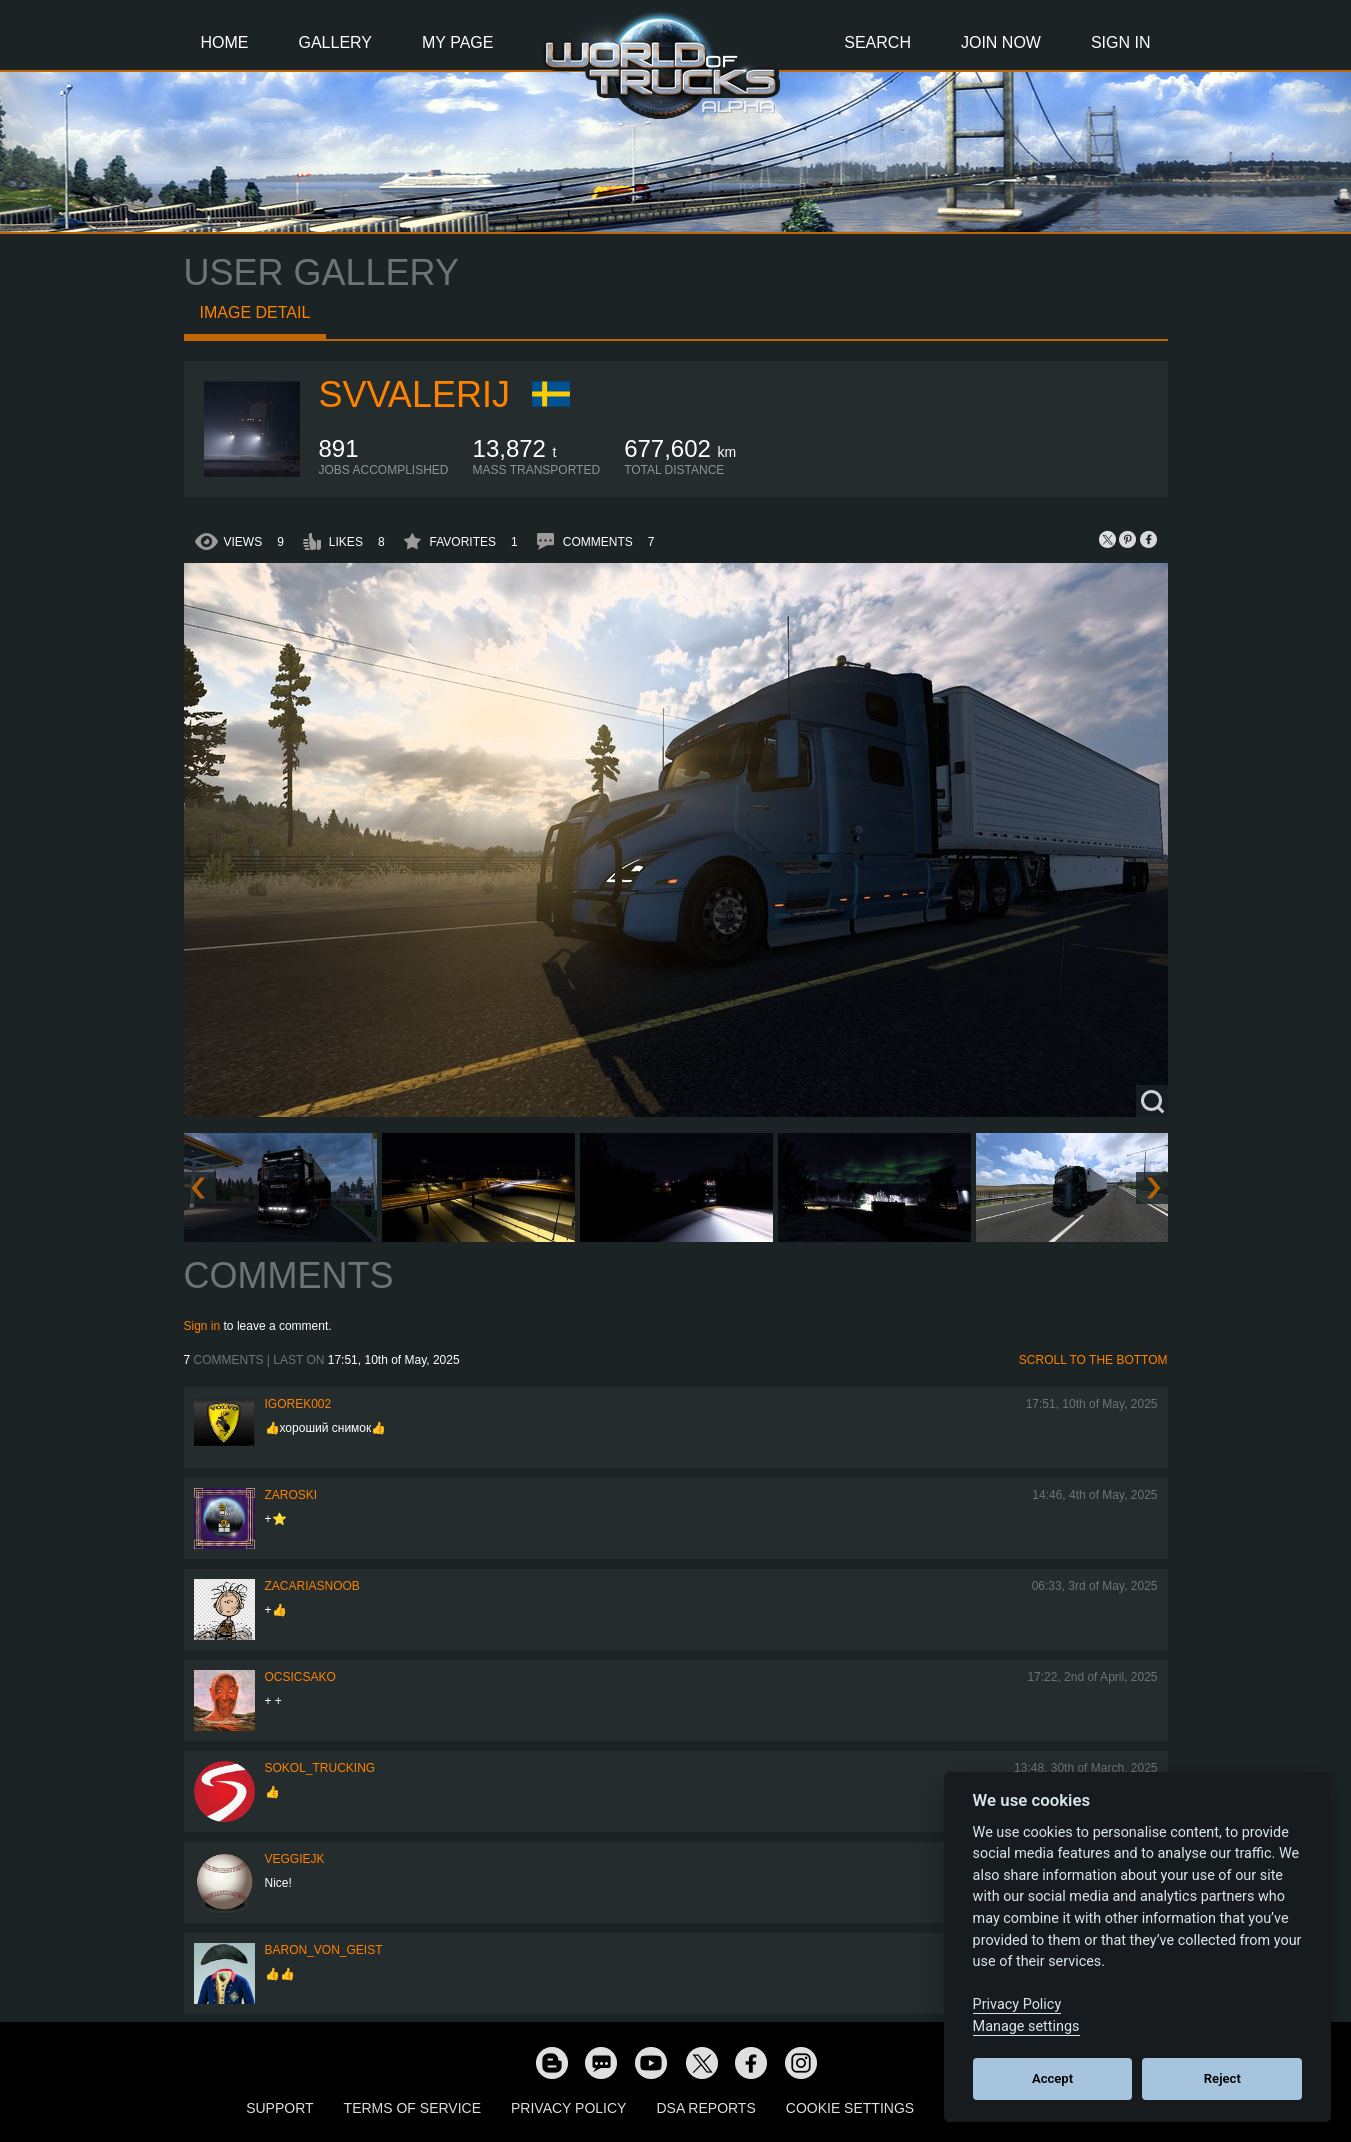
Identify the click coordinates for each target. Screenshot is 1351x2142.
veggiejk (295, 1859)
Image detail (255, 312)
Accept (1052, 2078)
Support (279, 2108)
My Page (457, 42)
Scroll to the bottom (1093, 1360)
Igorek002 (298, 1404)
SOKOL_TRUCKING (320, 1768)
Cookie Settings (850, 2108)
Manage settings (1026, 2026)
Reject (1222, 2078)
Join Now (1001, 42)
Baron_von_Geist (324, 1950)
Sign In (1121, 42)
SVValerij (414, 394)
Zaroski (291, 1495)
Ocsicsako (300, 1677)
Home (225, 42)
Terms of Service (412, 2108)
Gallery (336, 42)
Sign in (202, 1326)
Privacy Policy (568, 2108)
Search (877, 42)
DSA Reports (705, 2108)
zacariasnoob (312, 1586)
